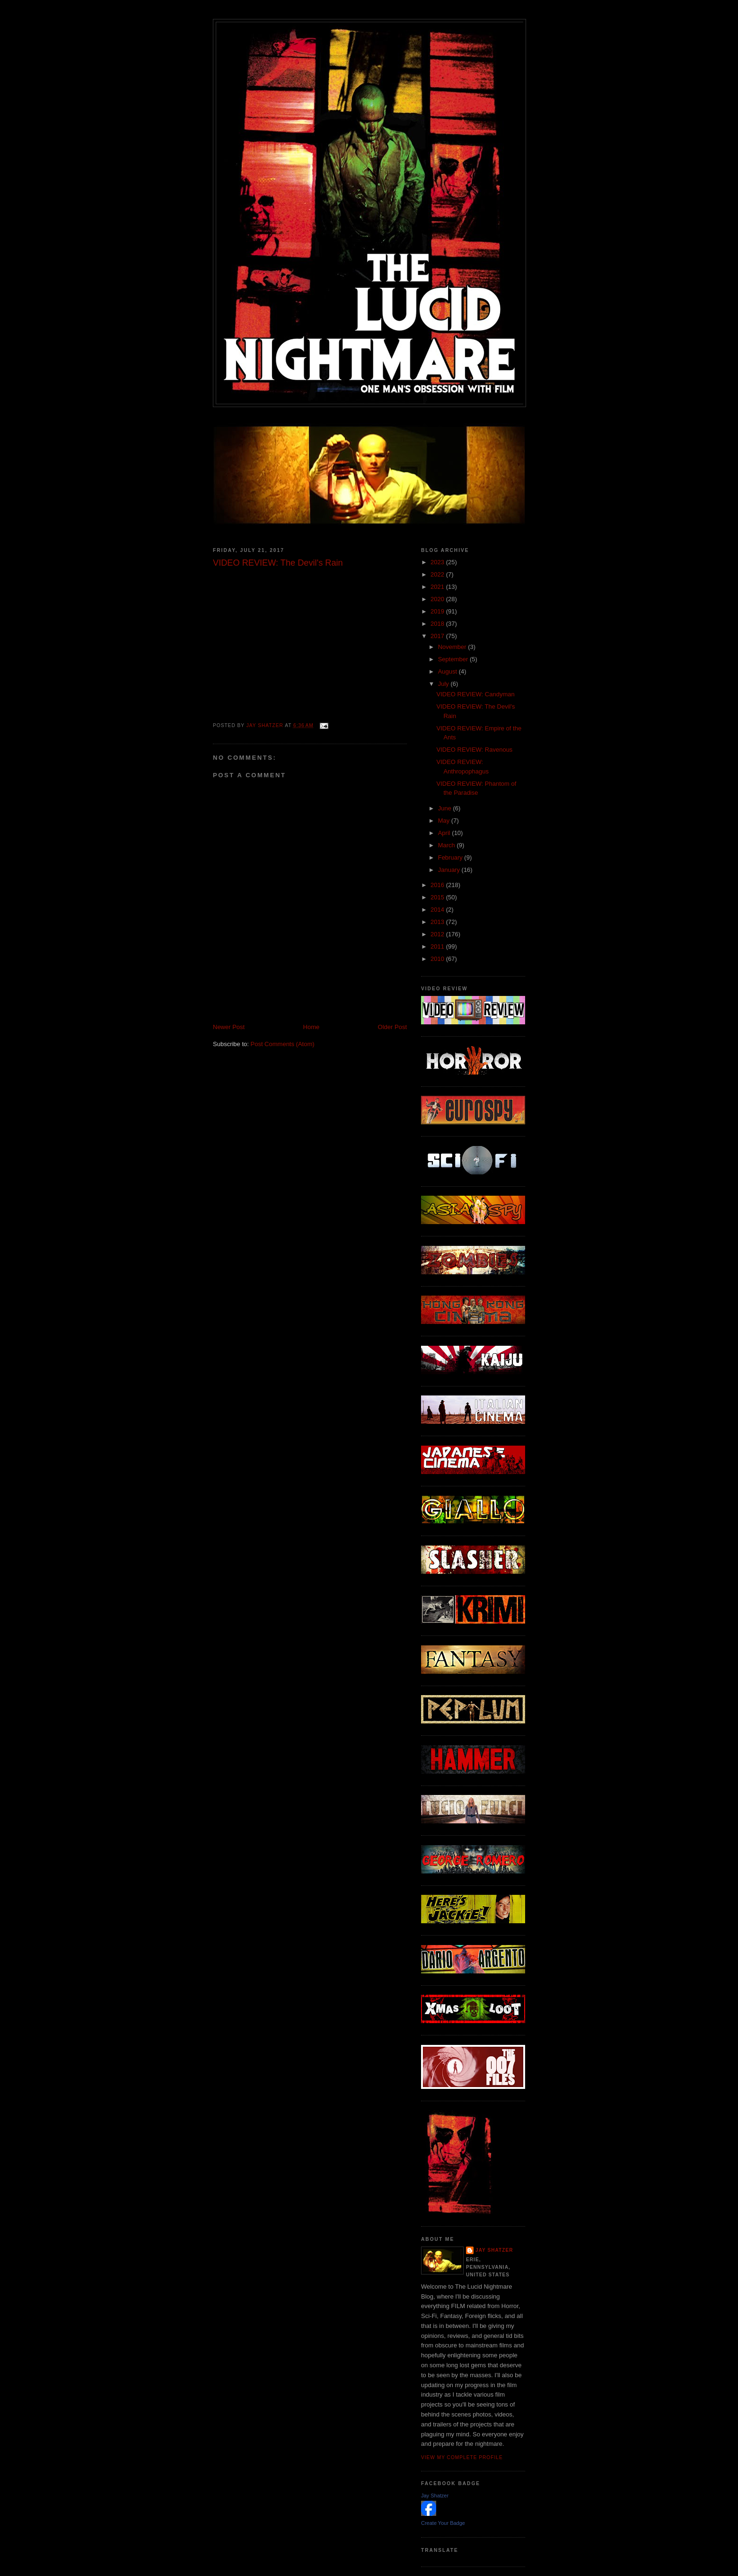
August (448, 671)
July (444, 683)
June (445, 808)
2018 (438, 623)
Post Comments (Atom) (283, 1044)
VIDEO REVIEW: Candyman (475, 694)
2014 (438, 909)
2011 (438, 946)
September (454, 659)
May (444, 820)
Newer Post (229, 1026)
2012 (438, 934)
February (451, 857)
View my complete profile (462, 2457)
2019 (438, 611)
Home (311, 1026)
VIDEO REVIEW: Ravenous (474, 749)
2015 (438, 897)
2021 (438, 586)
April (445, 832)
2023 (438, 562)
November (453, 646)
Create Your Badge (443, 2523)
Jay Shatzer (494, 2250)
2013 (438, 921)
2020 (438, 599)
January (450, 869)
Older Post (392, 1026)
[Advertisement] (323, 1001)
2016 (438, 884)
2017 (438, 636)
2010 (438, 958)
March (447, 845)
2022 (438, 574)
